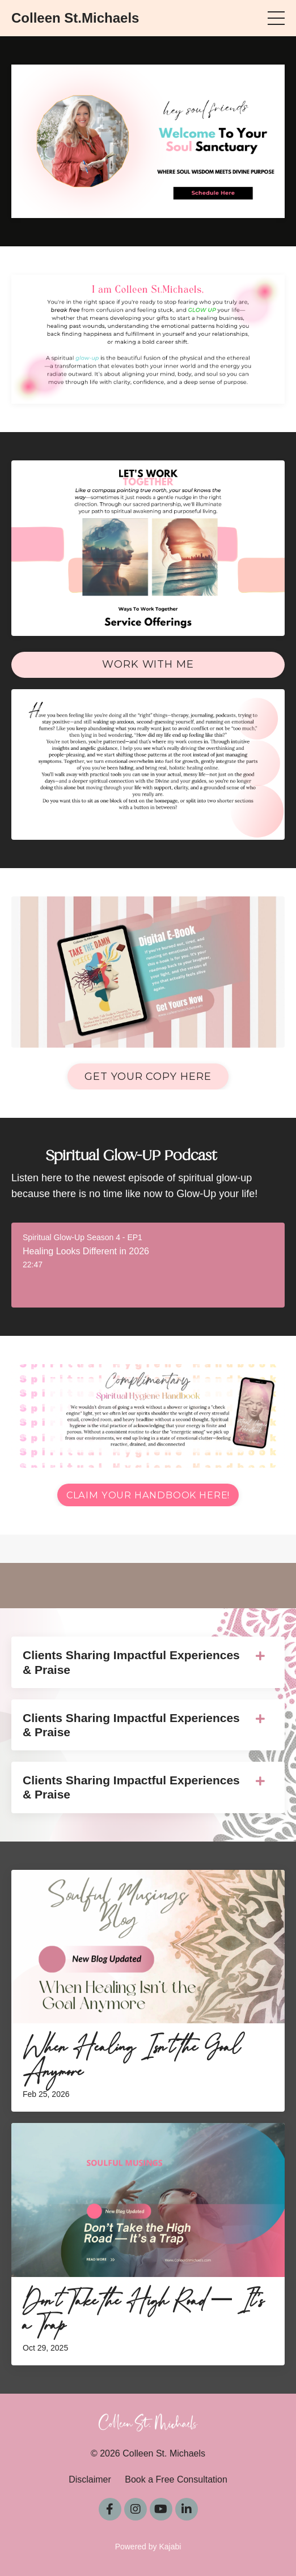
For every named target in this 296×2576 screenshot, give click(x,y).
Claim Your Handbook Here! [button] (148, 1495)
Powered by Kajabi (148, 2546)
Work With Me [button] (148, 664)
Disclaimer (90, 2479)
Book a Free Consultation (176, 2479)
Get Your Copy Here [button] (147, 1076)
